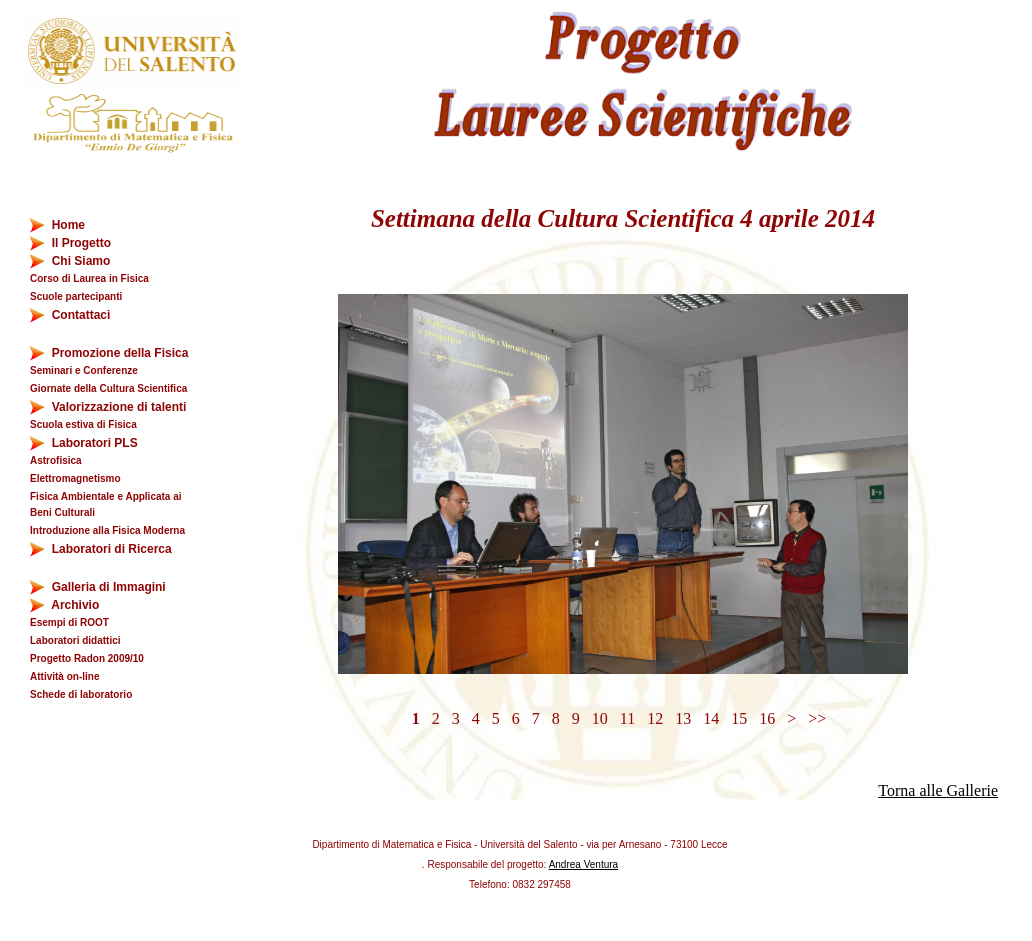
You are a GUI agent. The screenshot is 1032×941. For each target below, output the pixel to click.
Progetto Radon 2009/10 (87, 658)
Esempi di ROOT (69, 622)
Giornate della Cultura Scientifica (108, 388)
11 (627, 718)
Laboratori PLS (84, 443)
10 (600, 718)
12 (655, 718)
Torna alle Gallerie (938, 790)
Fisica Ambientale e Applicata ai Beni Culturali (106, 504)
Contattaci (70, 315)
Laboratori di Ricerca (101, 549)
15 (739, 718)
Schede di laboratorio (81, 694)
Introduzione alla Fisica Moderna (107, 530)
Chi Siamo (70, 261)
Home (57, 225)
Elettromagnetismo (75, 478)
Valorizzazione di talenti (108, 407)
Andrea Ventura (584, 864)
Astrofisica (56, 460)
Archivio (76, 605)
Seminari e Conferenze (84, 370)
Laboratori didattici (75, 640)
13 (683, 718)
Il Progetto (70, 243)
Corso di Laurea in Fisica (89, 278)
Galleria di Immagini (98, 587)
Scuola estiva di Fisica (83, 424)
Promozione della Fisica (109, 353)
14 (711, 718)
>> (817, 718)
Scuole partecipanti (76, 296)
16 (767, 718)
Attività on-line (64, 676)
